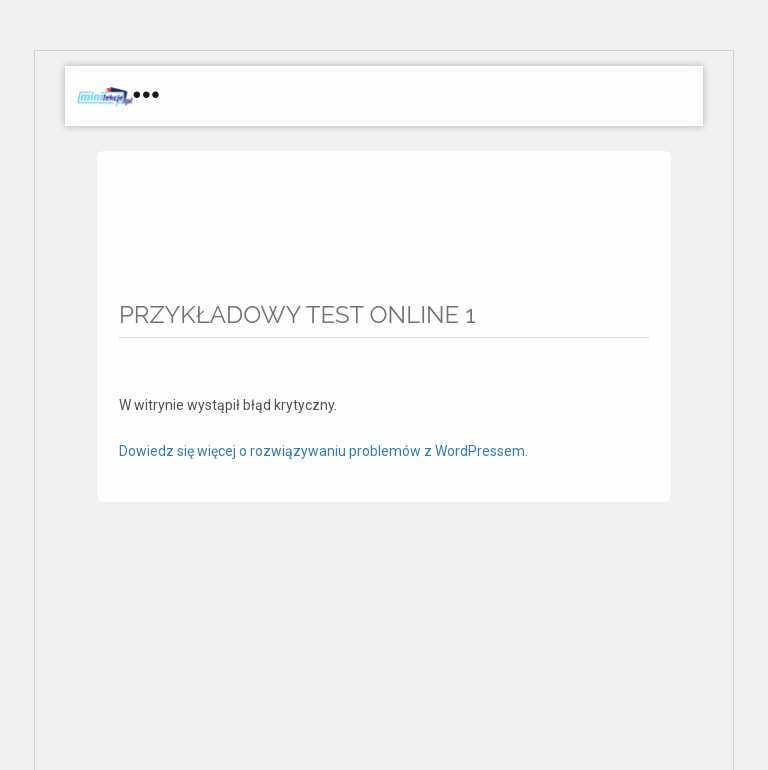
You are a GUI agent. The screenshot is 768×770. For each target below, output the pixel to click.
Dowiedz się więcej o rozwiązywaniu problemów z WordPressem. (323, 451)
